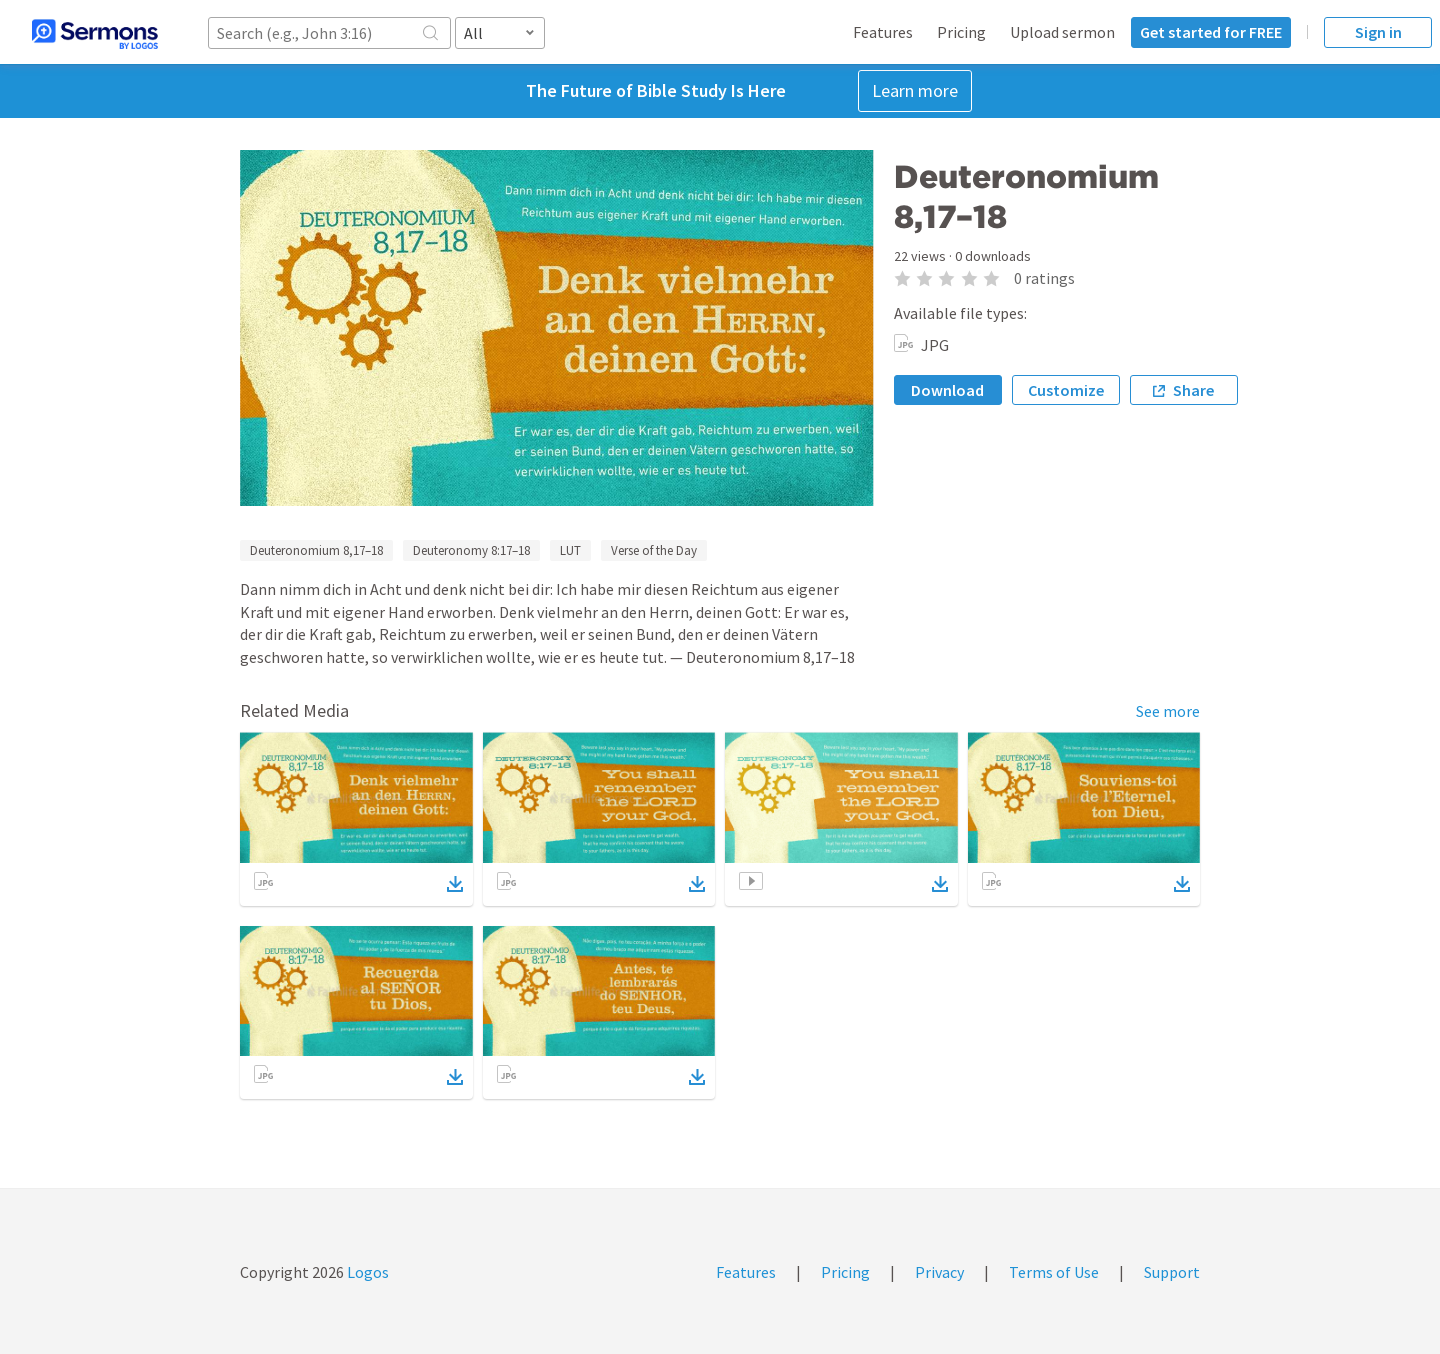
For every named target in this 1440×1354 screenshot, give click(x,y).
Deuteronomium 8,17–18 (316, 550)
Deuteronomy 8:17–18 (471, 550)
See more (1168, 711)
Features (883, 32)
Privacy (939, 1272)
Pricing (961, 32)
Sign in (1378, 32)
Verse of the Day (654, 550)
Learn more (915, 90)
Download (947, 390)
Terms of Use (1054, 1272)
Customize (1066, 390)
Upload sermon (1062, 32)
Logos (366, 1272)
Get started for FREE (1211, 32)
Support (1172, 1272)
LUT (570, 550)
